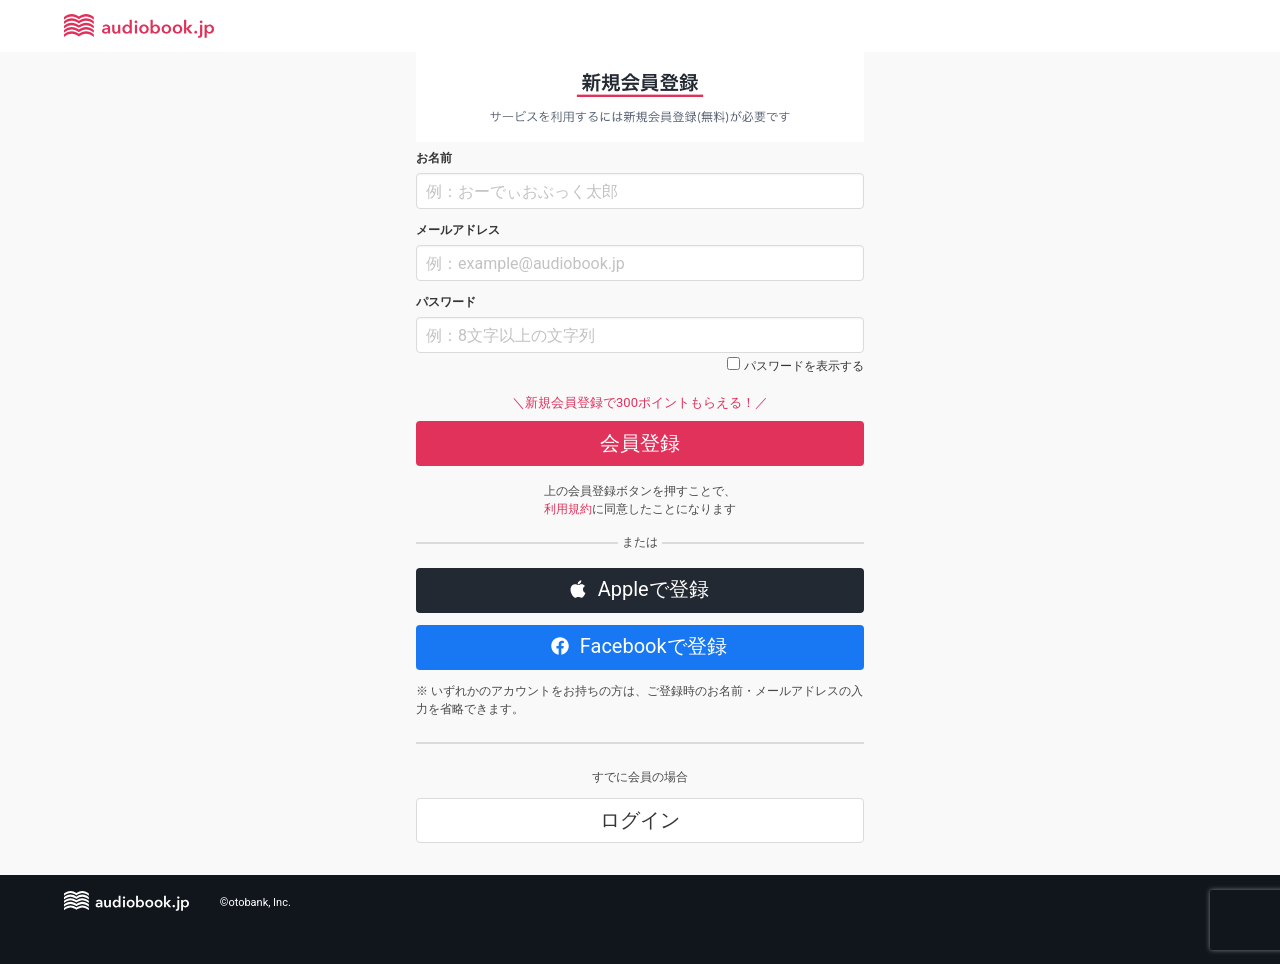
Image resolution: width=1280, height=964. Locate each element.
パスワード (446, 302)
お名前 (434, 158)
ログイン (640, 820)
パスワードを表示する (804, 366)
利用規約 (568, 509)
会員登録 (640, 443)
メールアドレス (458, 230)
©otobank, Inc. (255, 902)
